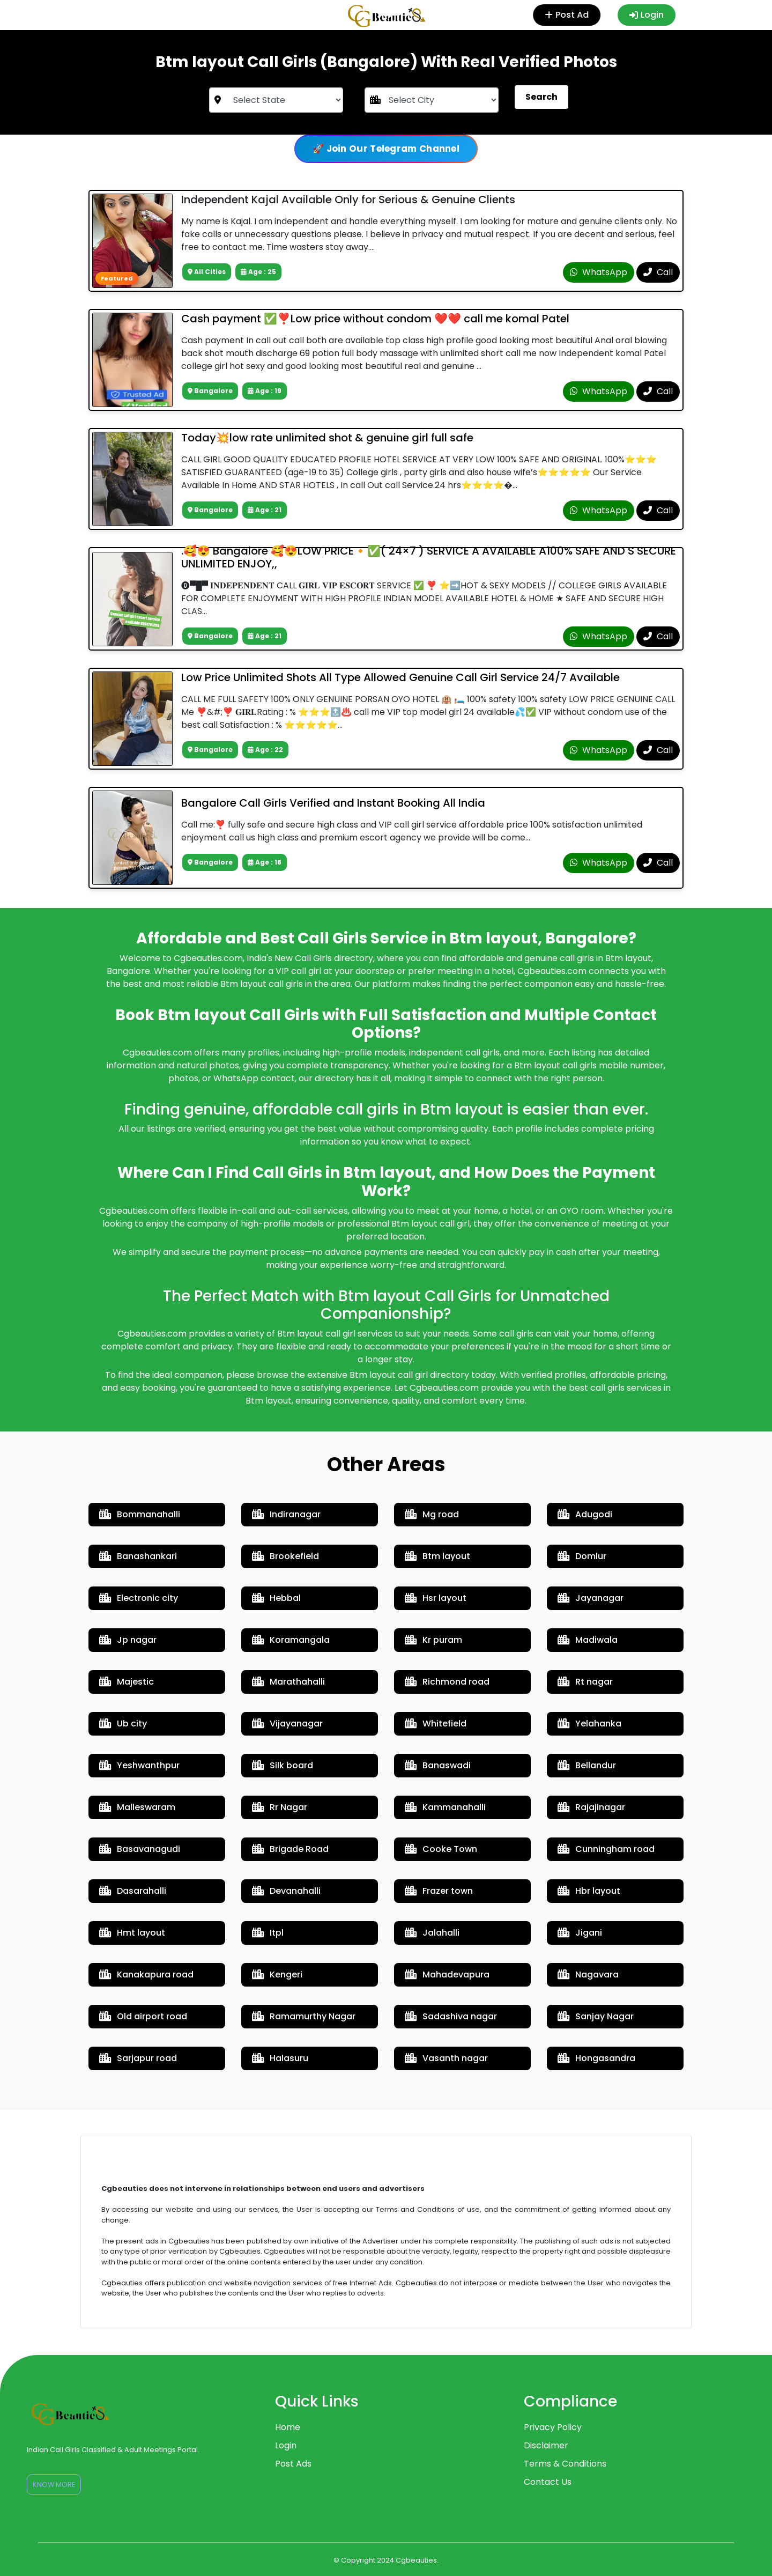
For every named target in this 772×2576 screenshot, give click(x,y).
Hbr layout (589, 1891)
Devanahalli (286, 1891)
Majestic (126, 1681)
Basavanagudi (139, 1849)
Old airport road (143, 2016)
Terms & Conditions (565, 2463)
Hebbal (276, 1598)
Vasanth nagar (446, 2058)
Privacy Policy (553, 2427)
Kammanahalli (445, 1807)
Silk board (282, 1765)
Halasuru (280, 2058)
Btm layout (437, 1556)
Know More (54, 2484)
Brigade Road (290, 1849)
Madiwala (588, 1640)
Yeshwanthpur (139, 1765)
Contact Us (547, 2482)
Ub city (123, 1723)
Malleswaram (137, 1807)
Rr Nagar (279, 1807)
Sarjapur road (138, 2058)
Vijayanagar (287, 1723)
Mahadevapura (447, 1974)
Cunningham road (606, 1849)
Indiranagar (286, 1514)
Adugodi (585, 1514)
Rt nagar (585, 1681)
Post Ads (293, 2463)
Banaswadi (438, 1765)
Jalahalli (432, 1933)
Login (646, 15)
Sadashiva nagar (451, 2016)
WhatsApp (598, 272)
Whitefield (435, 1723)
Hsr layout (435, 1598)
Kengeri (277, 1974)
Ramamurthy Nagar (303, 2016)
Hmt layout (132, 1933)
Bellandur (587, 1765)
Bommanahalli (139, 1514)
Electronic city (138, 1598)
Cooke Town (441, 1849)
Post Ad (568, 15)
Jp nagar (128, 1640)
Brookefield (285, 1556)
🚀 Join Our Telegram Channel (386, 148)
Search (541, 97)
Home (287, 2427)
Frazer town (439, 1891)
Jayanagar (590, 1598)
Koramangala (291, 1640)
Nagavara (588, 1974)
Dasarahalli (132, 1891)
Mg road (432, 1514)
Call (658, 272)
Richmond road (447, 1681)
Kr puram (433, 1640)
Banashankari (138, 1556)
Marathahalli (288, 1681)
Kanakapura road (146, 1974)
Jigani (580, 1933)
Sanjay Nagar (596, 2016)
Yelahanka (589, 1723)
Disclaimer (546, 2445)
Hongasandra (596, 2058)
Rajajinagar (591, 1807)
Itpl (268, 1933)
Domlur (582, 1556)
